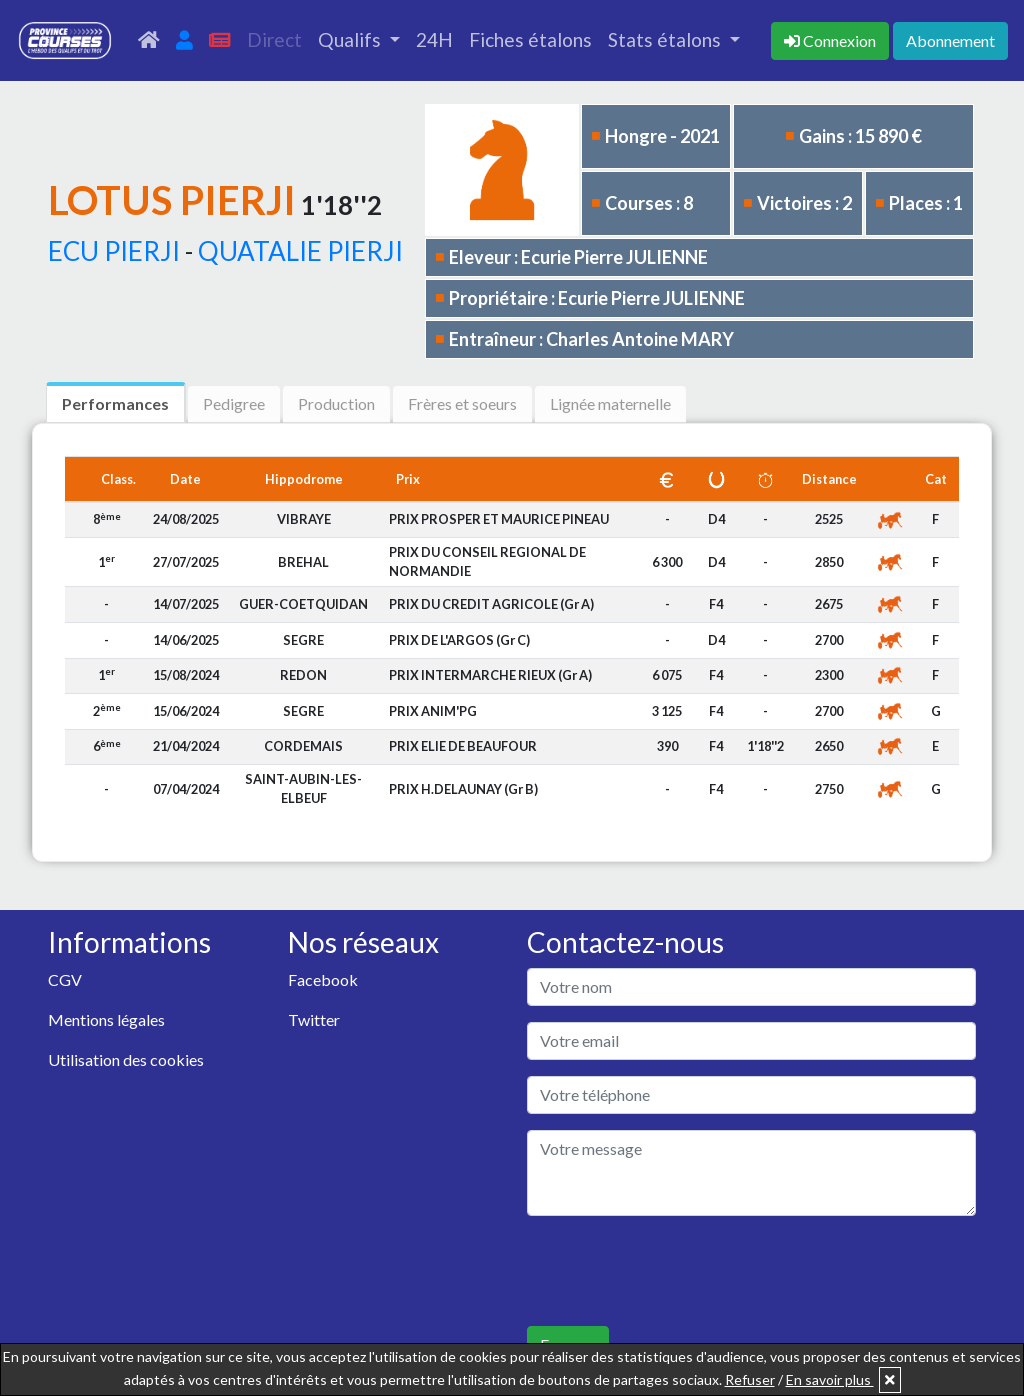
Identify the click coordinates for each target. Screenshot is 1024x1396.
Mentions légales (106, 1019)
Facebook (323, 979)
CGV (65, 979)
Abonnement (950, 40)
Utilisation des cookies (126, 1059)
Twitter (314, 1019)
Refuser (750, 1379)
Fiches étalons (530, 39)
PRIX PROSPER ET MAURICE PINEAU (499, 519)
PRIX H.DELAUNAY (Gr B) (463, 789)
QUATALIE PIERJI (300, 251)
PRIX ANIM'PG (433, 711)
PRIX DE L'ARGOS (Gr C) (459, 640)
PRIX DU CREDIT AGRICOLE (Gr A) (491, 604)
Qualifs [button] (351, 39)
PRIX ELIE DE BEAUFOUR (463, 746)
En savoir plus (830, 1379)
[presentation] (679, 1271)
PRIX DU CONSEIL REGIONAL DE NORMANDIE (487, 561)
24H (434, 39)
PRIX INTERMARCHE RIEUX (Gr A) (490, 675)
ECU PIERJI (114, 251)
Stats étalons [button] (666, 39)
